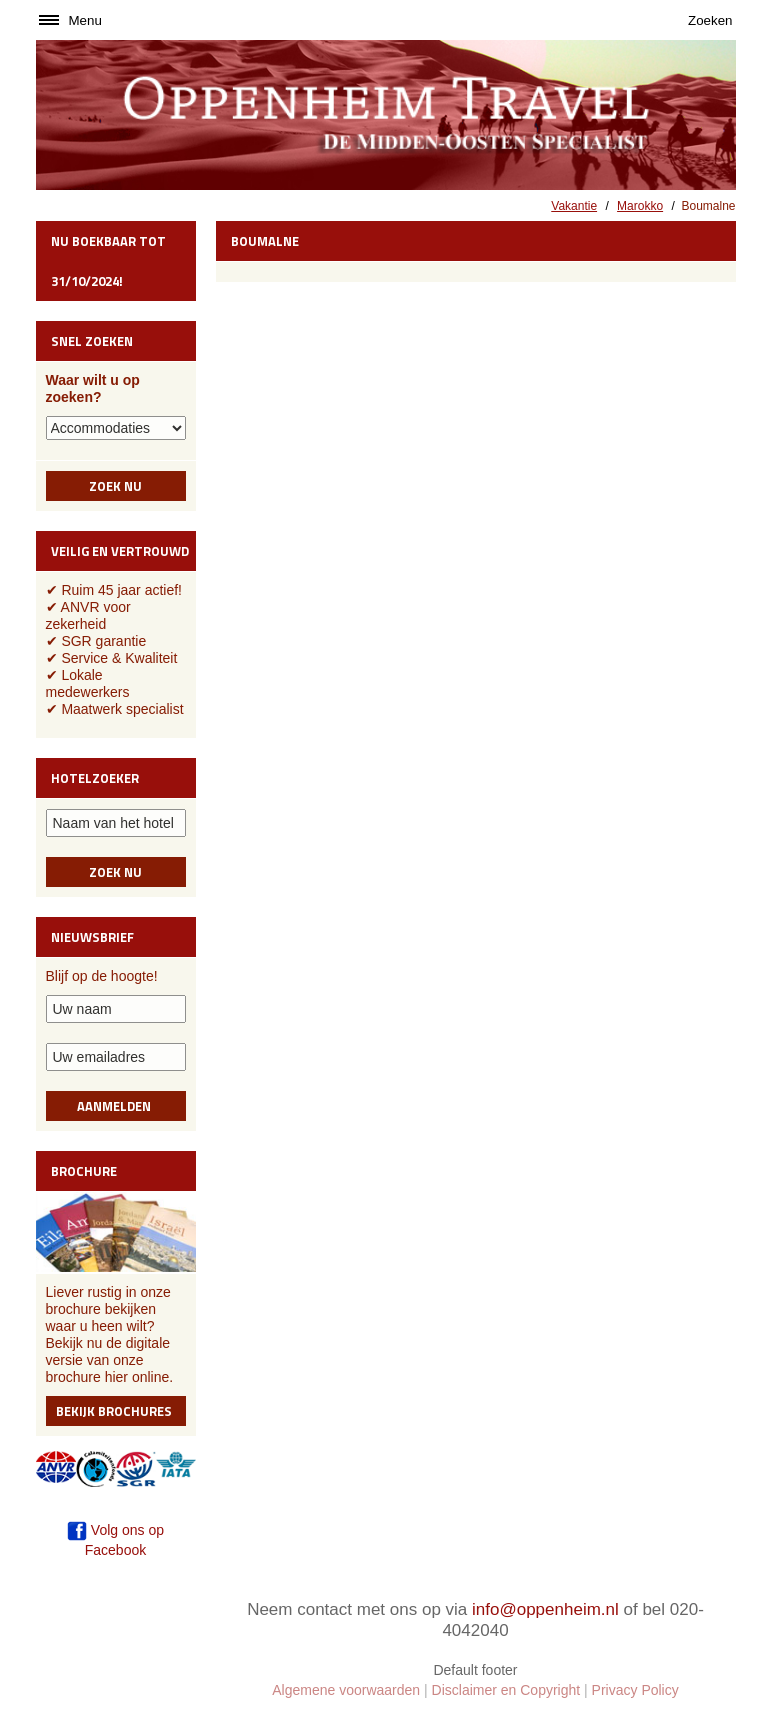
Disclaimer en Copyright (506, 1690)
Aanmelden (115, 1106)
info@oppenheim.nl (545, 1609)
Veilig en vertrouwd (120, 551)
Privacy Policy (635, 1690)
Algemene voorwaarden (346, 1690)
